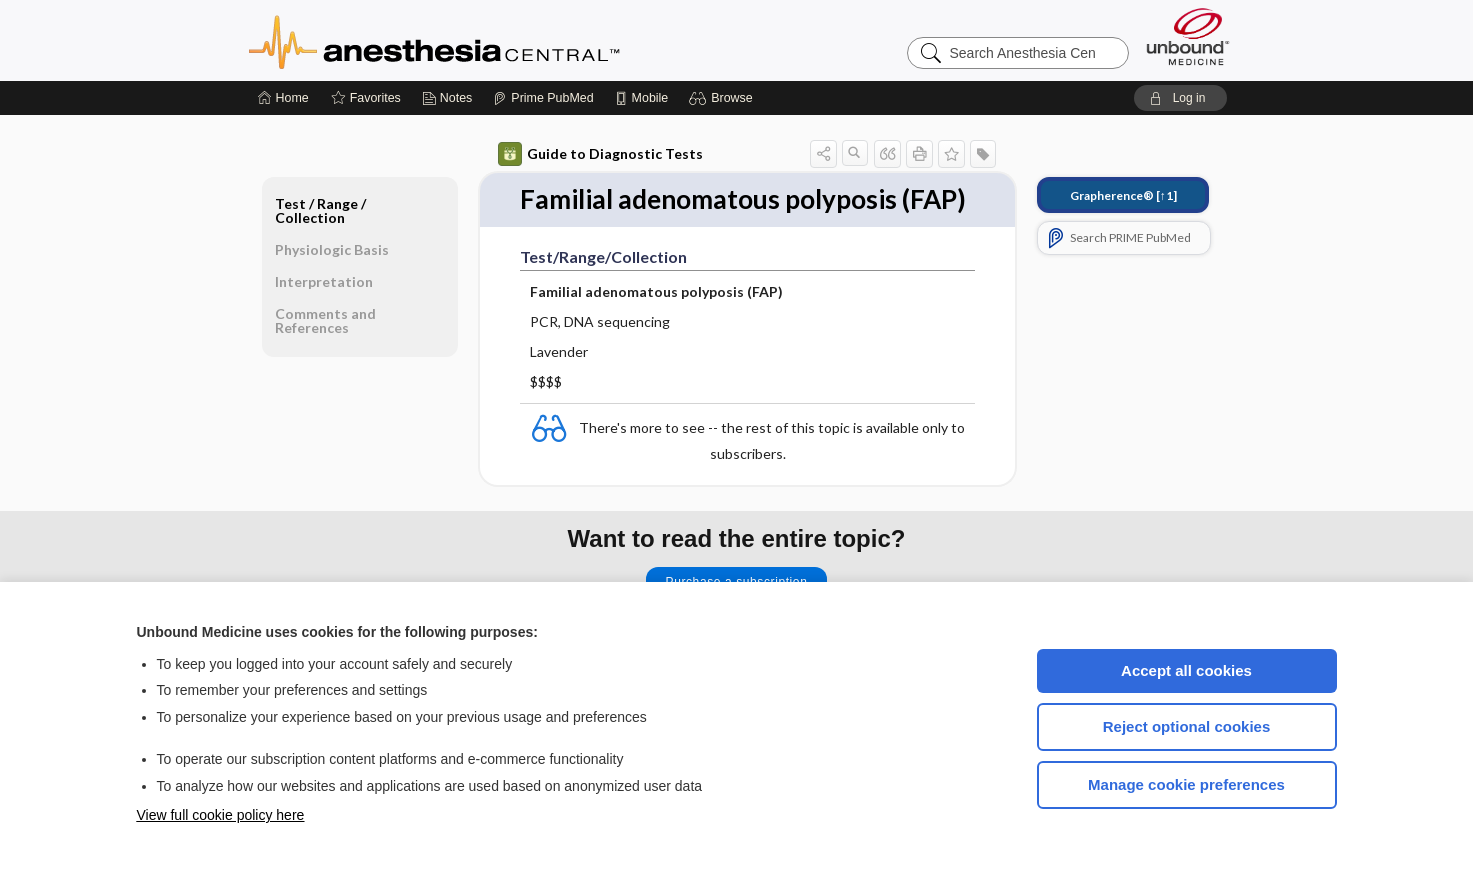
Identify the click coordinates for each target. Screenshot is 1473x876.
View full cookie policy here (221, 815)
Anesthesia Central (497, 40)
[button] (723, 98)
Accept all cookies (1186, 670)
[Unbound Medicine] (1188, 36)
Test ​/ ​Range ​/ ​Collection (322, 210)
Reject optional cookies (1187, 726)
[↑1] (1123, 195)
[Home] (283, 98)
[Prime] (543, 98)
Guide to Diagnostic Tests (600, 154)
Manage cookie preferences (1186, 784)
